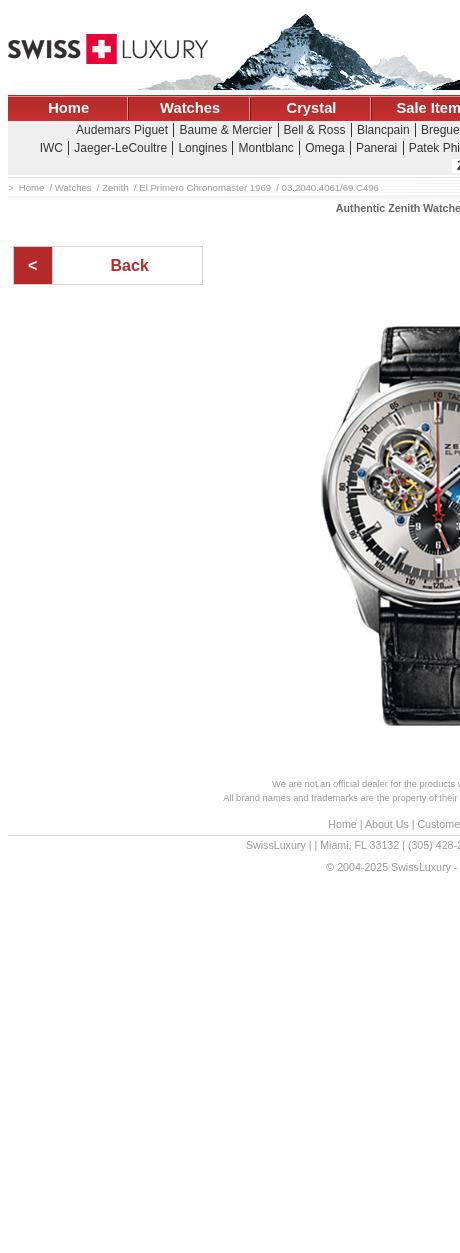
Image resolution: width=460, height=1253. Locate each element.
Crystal (312, 108)
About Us (387, 824)
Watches (190, 108)
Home (68, 108)
